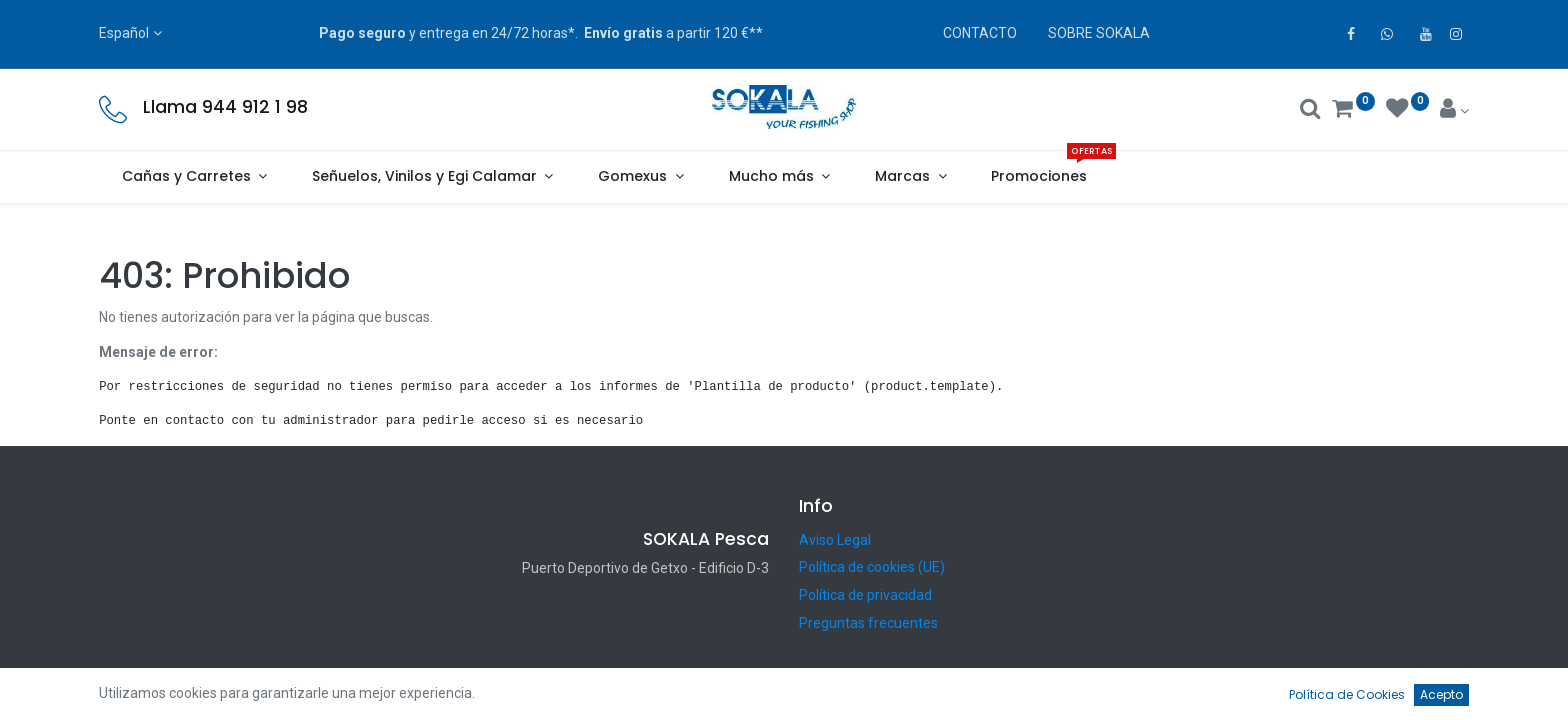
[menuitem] (1039, 177)
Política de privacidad (865, 595)
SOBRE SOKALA (1099, 33)
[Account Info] (1454, 111)
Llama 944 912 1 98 (225, 107)
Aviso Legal (835, 540)
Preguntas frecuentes (868, 623)
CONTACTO (980, 33)
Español (124, 33)
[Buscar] (1310, 111)
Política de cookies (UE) (872, 567)
